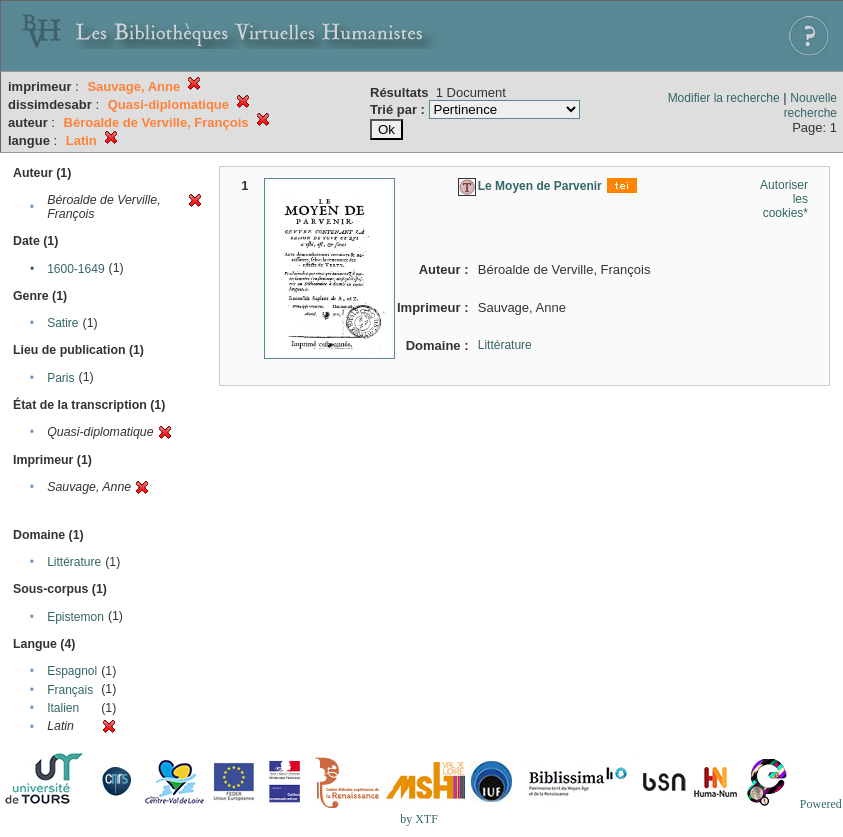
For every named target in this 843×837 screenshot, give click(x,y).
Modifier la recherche (724, 98)
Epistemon (75, 617)
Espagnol (72, 671)
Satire (62, 323)
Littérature (74, 562)
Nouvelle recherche (810, 105)
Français (70, 690)
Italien (63, 708)
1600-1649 (75, 269)
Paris (60, 378)
